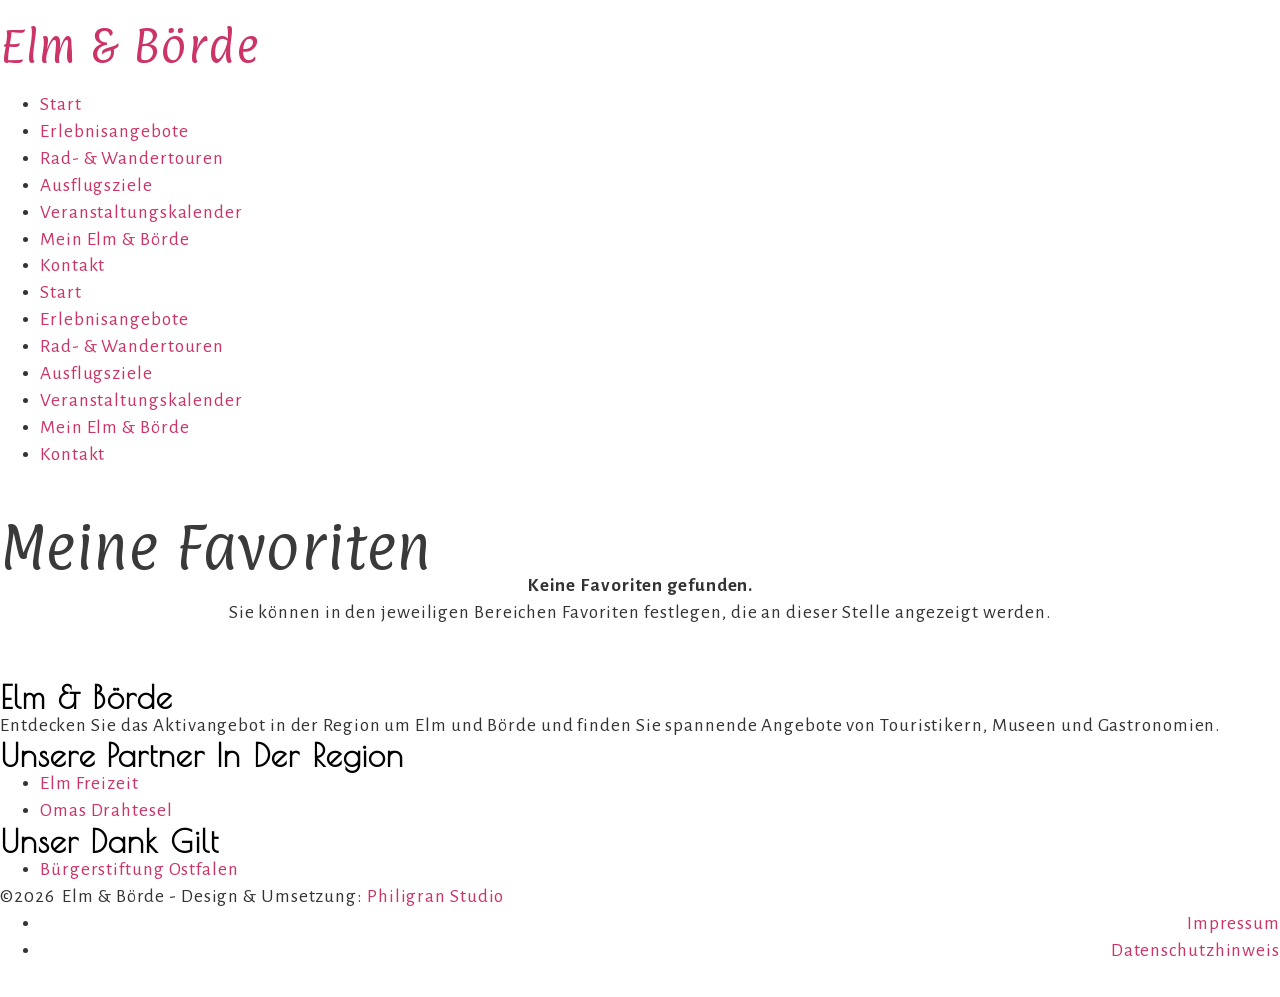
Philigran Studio (435, 896)
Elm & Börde (129, 45)
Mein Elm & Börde (114, 239)
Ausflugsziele (96, 185)
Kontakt (72, 265)
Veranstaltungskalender (141, 212)
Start (61, 104)
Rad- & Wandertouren (132, 158)
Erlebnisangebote (114, 131)
